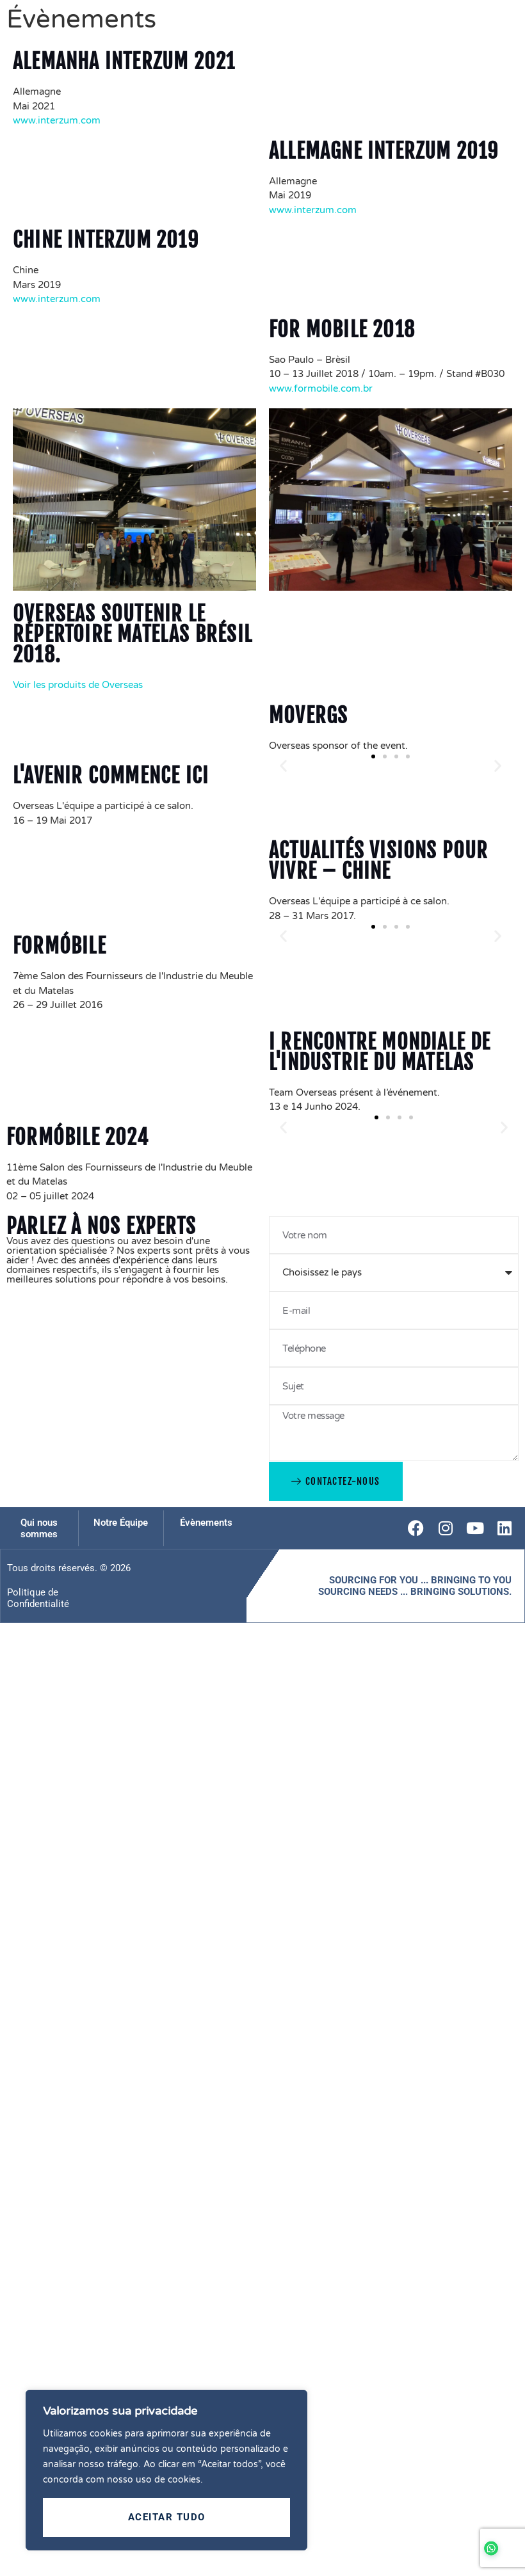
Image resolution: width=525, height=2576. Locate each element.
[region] (166, 2470)
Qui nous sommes (39, 1528)
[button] (283, 766)
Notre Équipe (120, 1522)
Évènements (206, 1522)
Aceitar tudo (167, 2517)
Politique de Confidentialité (38, 1598)
